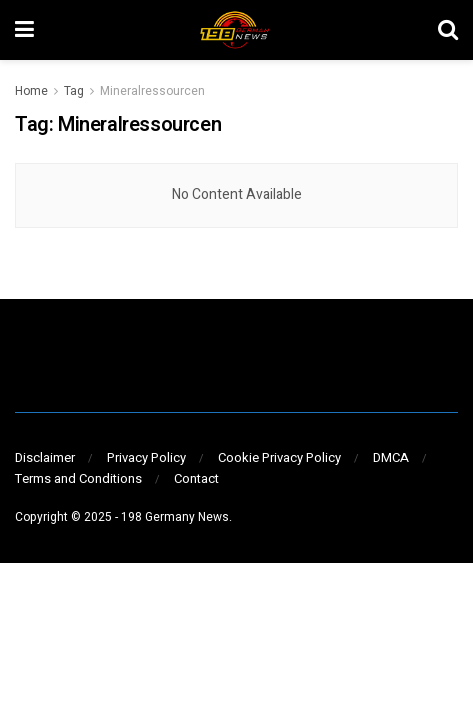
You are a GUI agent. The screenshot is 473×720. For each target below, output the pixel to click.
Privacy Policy (146, 457)
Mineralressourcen (152, 91)
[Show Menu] (24, 30)
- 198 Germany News (172, 517)
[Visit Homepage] (235, 30)
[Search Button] (448, 30)
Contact (196, 478)
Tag (74, 91)
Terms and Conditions (78, 478)
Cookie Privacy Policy (279, 457)
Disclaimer (45, 457)
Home (31, 91)
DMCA (391, 457)
